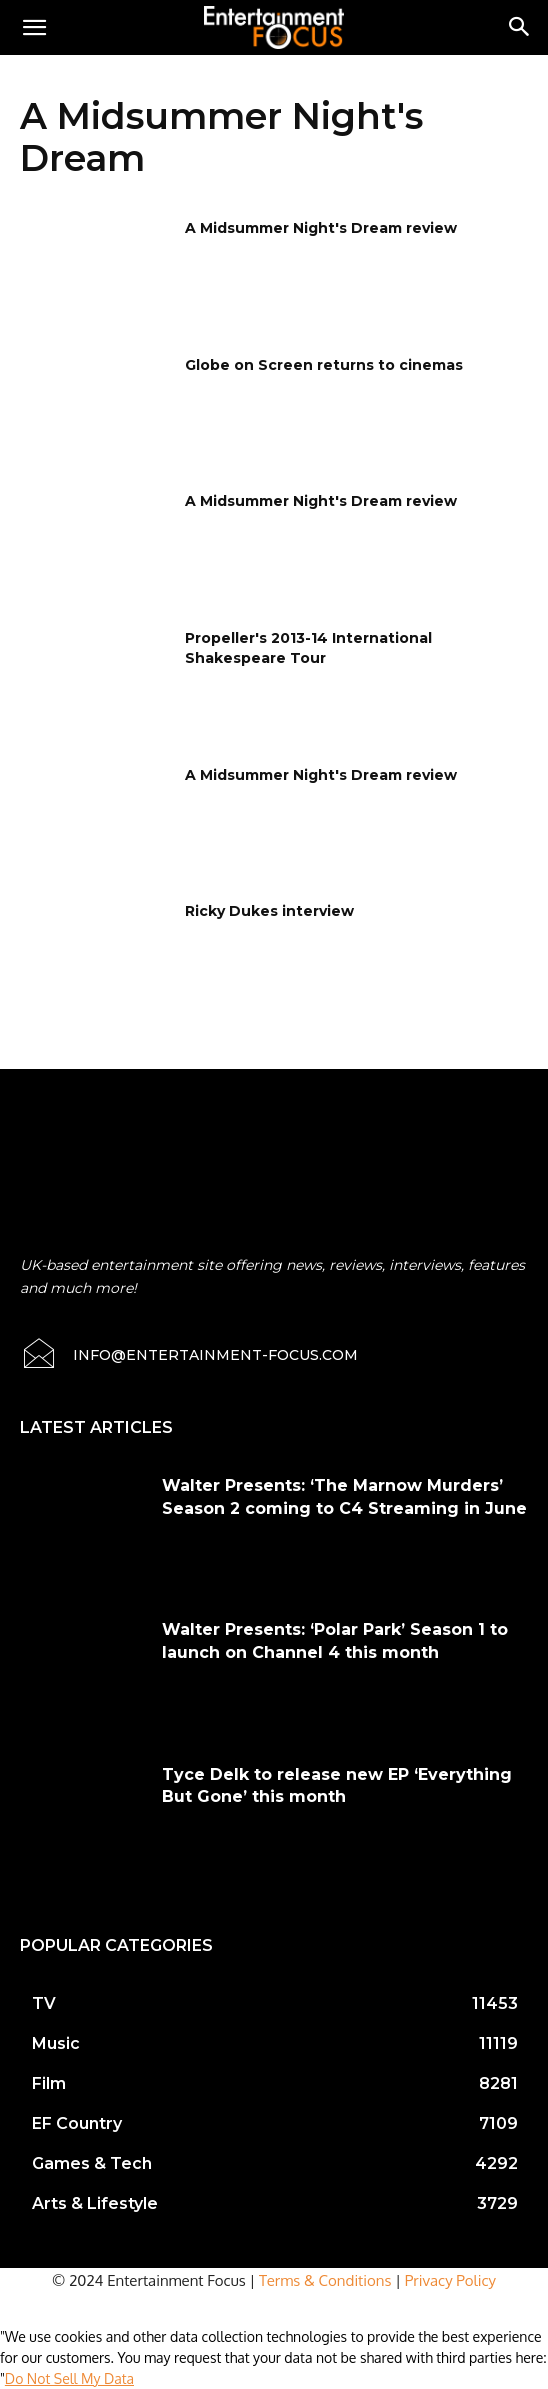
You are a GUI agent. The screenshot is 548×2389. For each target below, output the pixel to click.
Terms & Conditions (325, 2280)
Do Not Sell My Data (69, 2378)
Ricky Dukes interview (269, 911)
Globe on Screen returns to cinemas (324, 365)
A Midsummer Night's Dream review (321, 228)
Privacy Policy (450, 2280)
